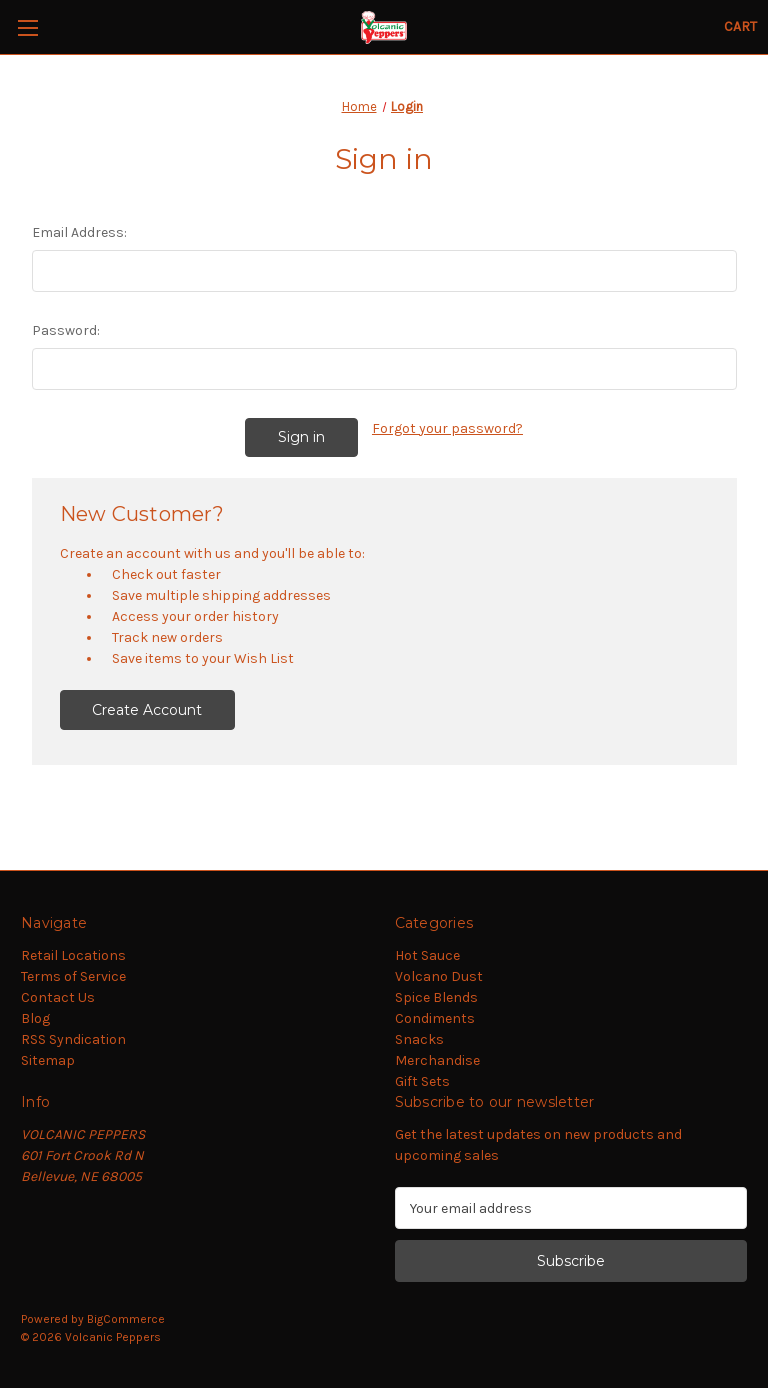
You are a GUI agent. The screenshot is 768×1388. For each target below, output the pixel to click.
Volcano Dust (439, 976)
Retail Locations (73, 955)
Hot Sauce (427, 955)
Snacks (419, 1039)
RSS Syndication (73, 1039)
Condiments (435, 1018)
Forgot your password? (447, 428)
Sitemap (48, 1060)
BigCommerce (126, 1319)
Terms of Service (73, 976)
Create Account (147, 710)
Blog (35, 1018)
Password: (66, 330)
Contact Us (58, 997)
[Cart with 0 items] (740, 26)
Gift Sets (422, 1081)
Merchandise (437, 1060)
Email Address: (79, 232)
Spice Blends (436, 997)
